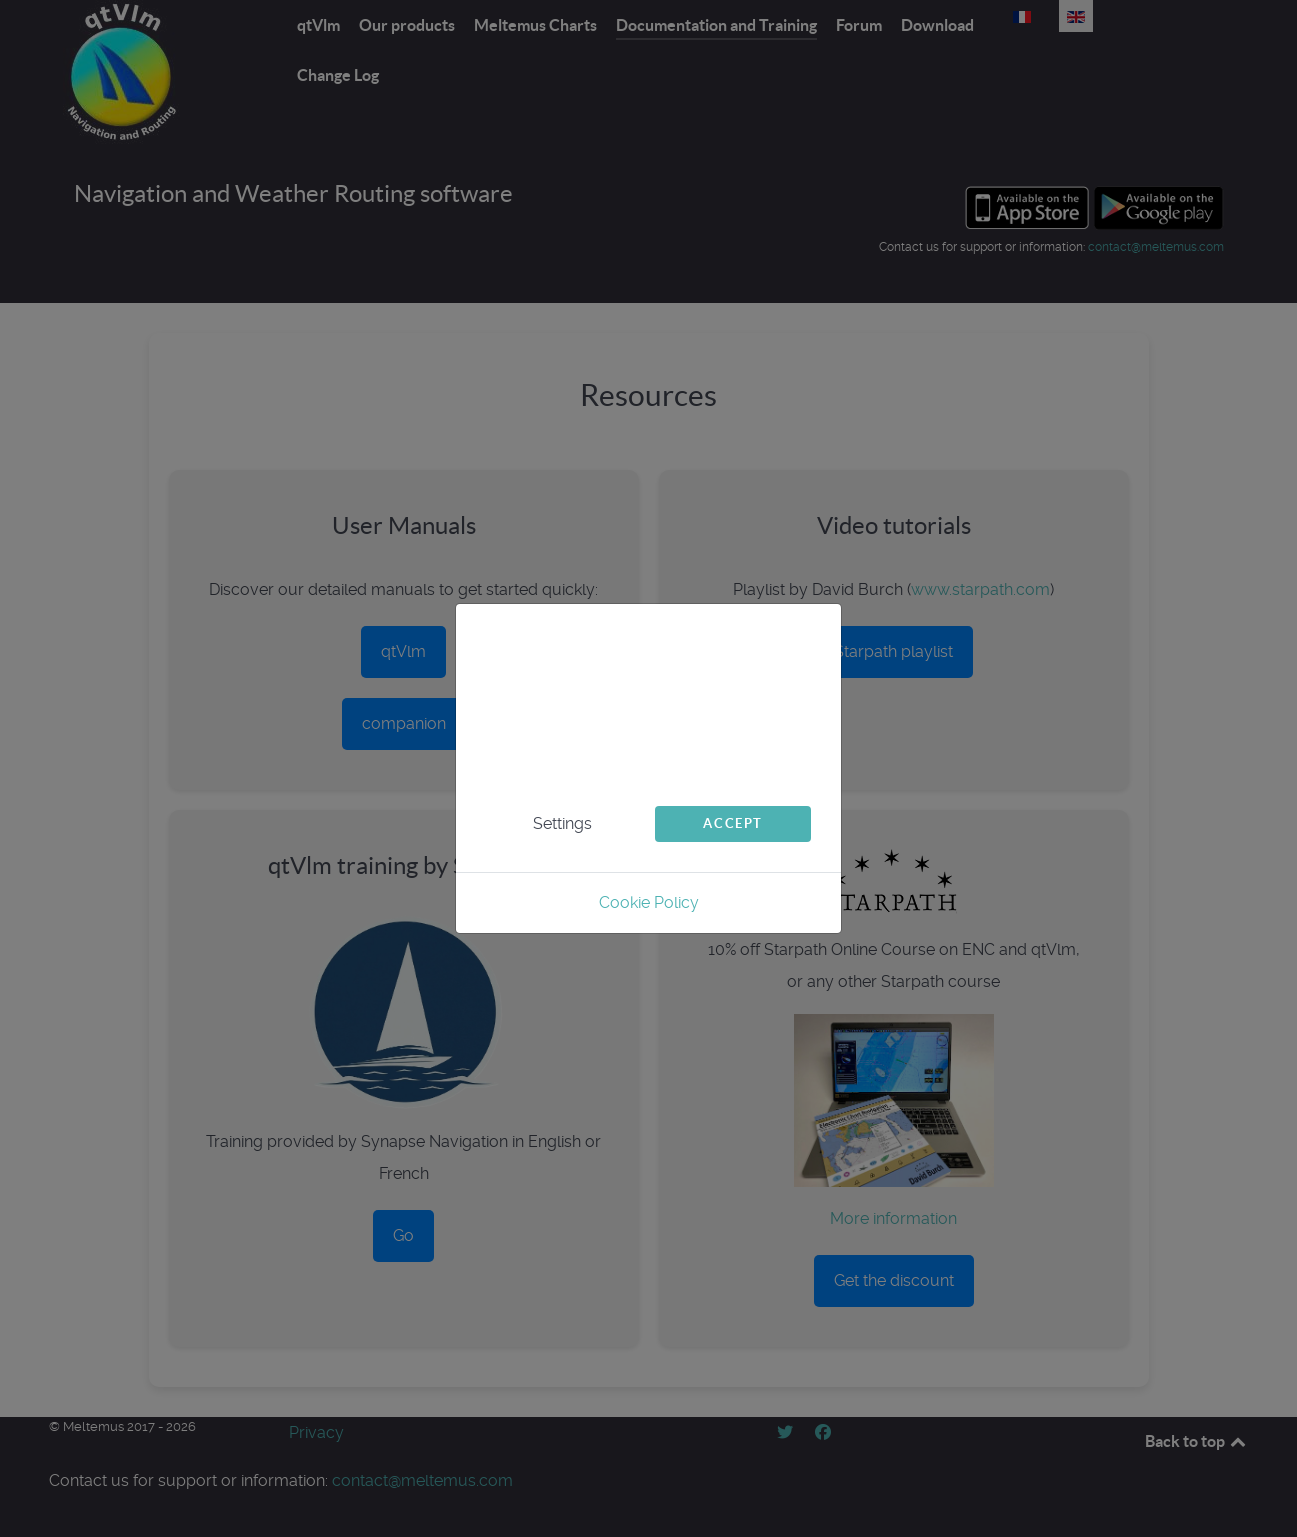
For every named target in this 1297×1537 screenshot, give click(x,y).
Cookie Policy (649, 902)
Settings (562, 823)
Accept (733, 823)
